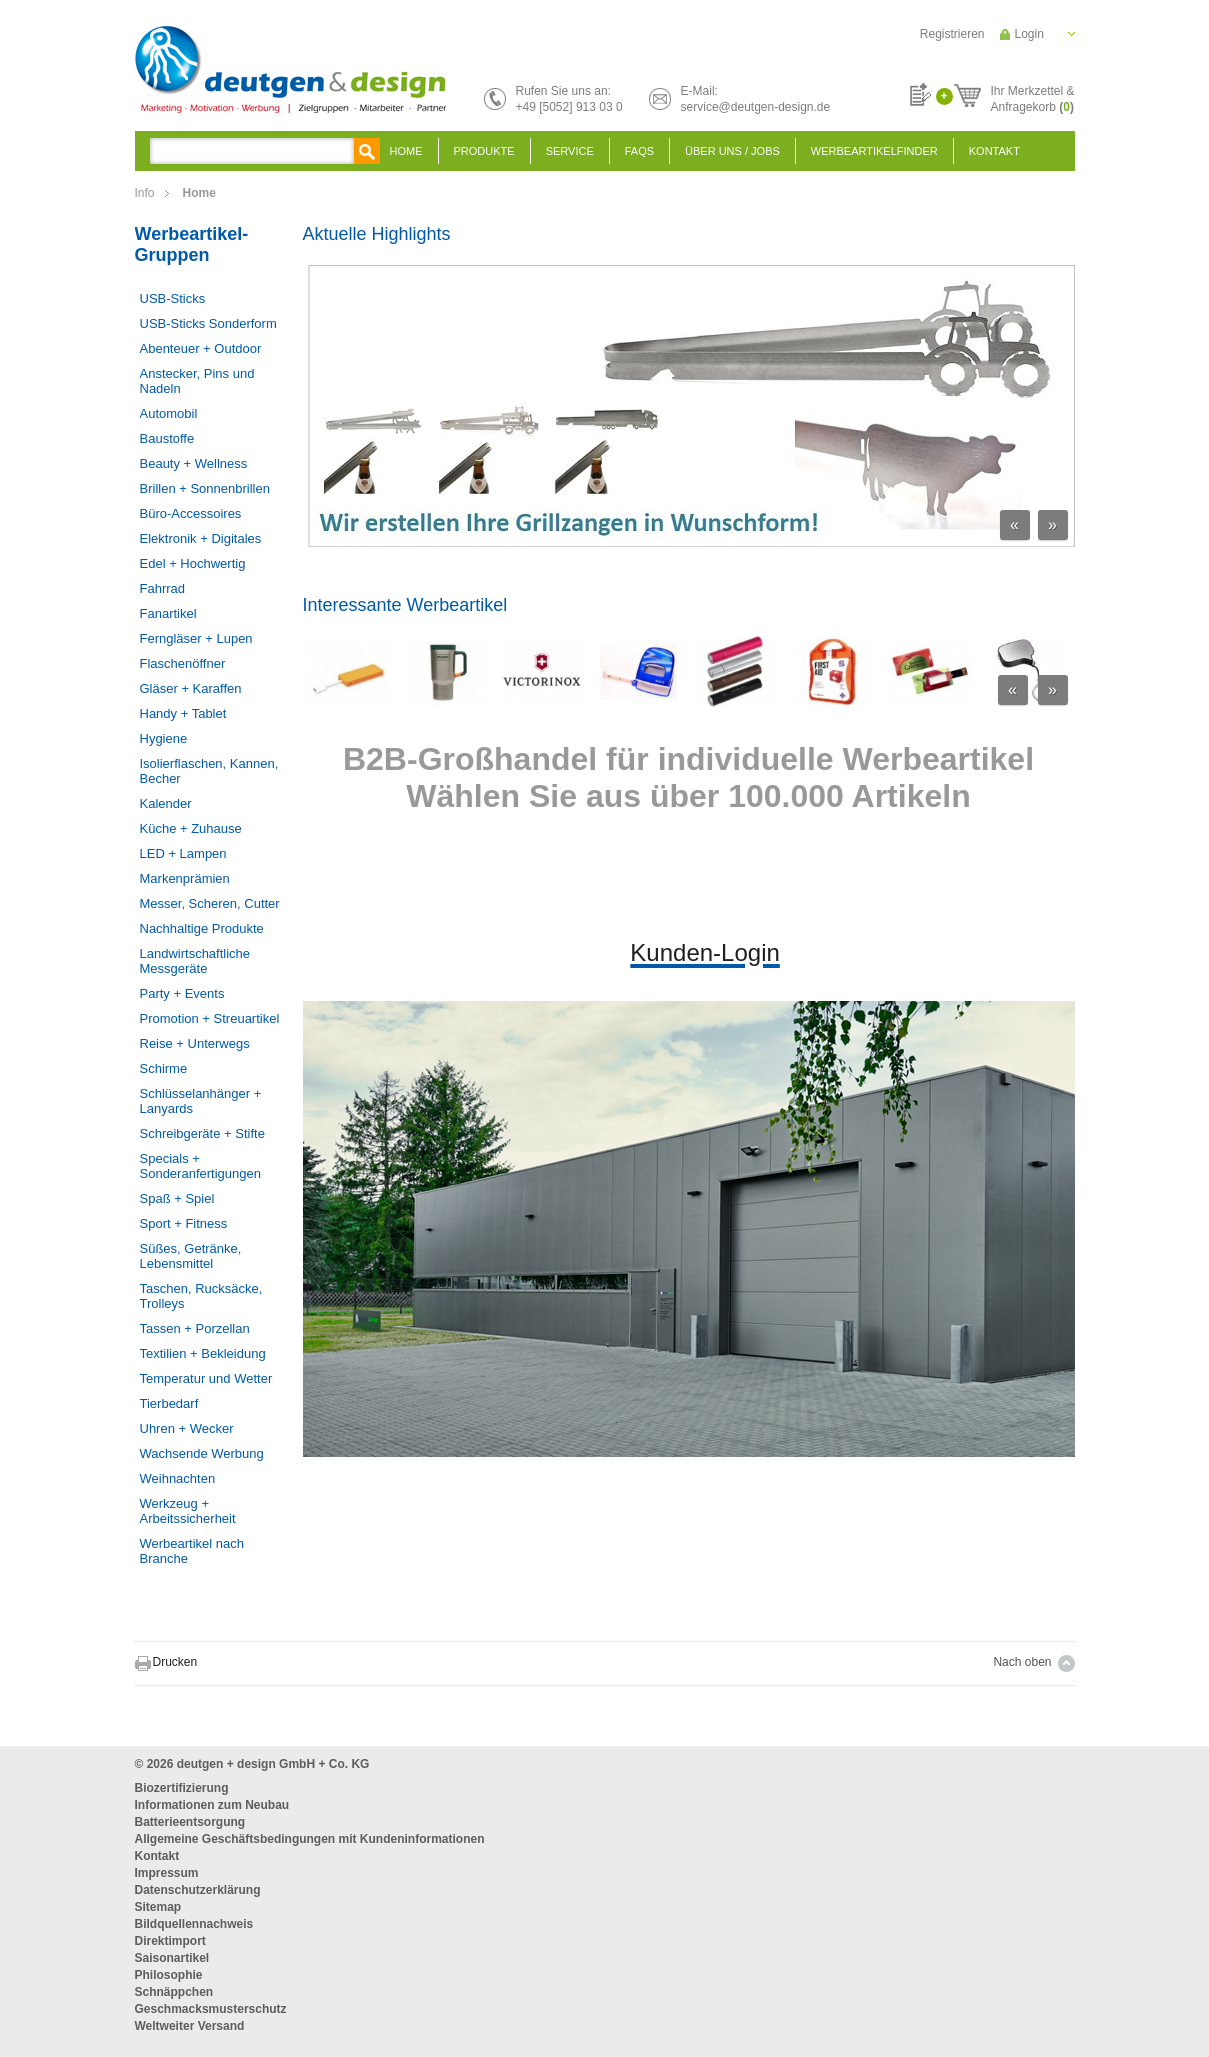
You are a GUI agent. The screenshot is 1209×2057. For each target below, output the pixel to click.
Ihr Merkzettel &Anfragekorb (1032, 96)
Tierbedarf (169, 1403)
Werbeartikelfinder (874, 151)
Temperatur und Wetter (206, 1378)
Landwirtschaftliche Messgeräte (195, 961)
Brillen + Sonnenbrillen (205, 488)
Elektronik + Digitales (201, 538)
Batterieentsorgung (190, 1822)
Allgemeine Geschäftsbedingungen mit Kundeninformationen (310, 1839)
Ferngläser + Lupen (196, 638)
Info (145, 193)
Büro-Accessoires (191, 513)
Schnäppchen (174, 1992)
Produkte (484, 151)
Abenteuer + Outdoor (201, 348)
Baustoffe (167, 438)
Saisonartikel (172, 1958)
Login (1029, 34)
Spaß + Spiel (177, 1198)
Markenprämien (185, 878)
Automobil (169, 413)
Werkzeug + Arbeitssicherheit (188, 1511)
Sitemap (158, 1907)
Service (570, 151)
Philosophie (169, 1975)
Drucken (175, 1662)
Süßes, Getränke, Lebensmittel (191, 1256)
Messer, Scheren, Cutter (210, 903)
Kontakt (994, 151)
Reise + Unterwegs (195, 1043)
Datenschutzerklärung (198, 1890)
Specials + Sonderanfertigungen (200, 1166)
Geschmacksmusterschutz (211, 2009)
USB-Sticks (173, 298)
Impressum (167, 1873)
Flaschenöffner (183, 663)
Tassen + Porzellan (195, 1328)
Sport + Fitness (184, 1223)
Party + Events (182, 993)
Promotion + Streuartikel (210, 1018)
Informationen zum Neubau (212, 1805)
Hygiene (164, 738)
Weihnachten (178, 1478)
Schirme (164, 1068)
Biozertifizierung (182, 1788)
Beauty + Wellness (194, 463)
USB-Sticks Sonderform (208, 323)
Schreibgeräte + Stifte (202, 1133)
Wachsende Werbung (202, 1453)
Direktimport (170, 1941)
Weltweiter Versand (190, 2026)
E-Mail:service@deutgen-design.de (756, 99)
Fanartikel (168, 613)
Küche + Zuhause (191, 828)
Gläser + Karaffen (191, 688)
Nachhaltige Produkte (202, 928)
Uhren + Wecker (187, 1428)
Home (406, 151)
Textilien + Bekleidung (203, 1353)
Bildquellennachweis (194, 1924)
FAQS (639, 151)
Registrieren (952, 34)
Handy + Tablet (183, 713)
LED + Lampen (183, 853)
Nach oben (1022, 1662)
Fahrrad (163, 588)
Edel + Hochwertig (193, 563)
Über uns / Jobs (732, 151)
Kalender (166, 803)
